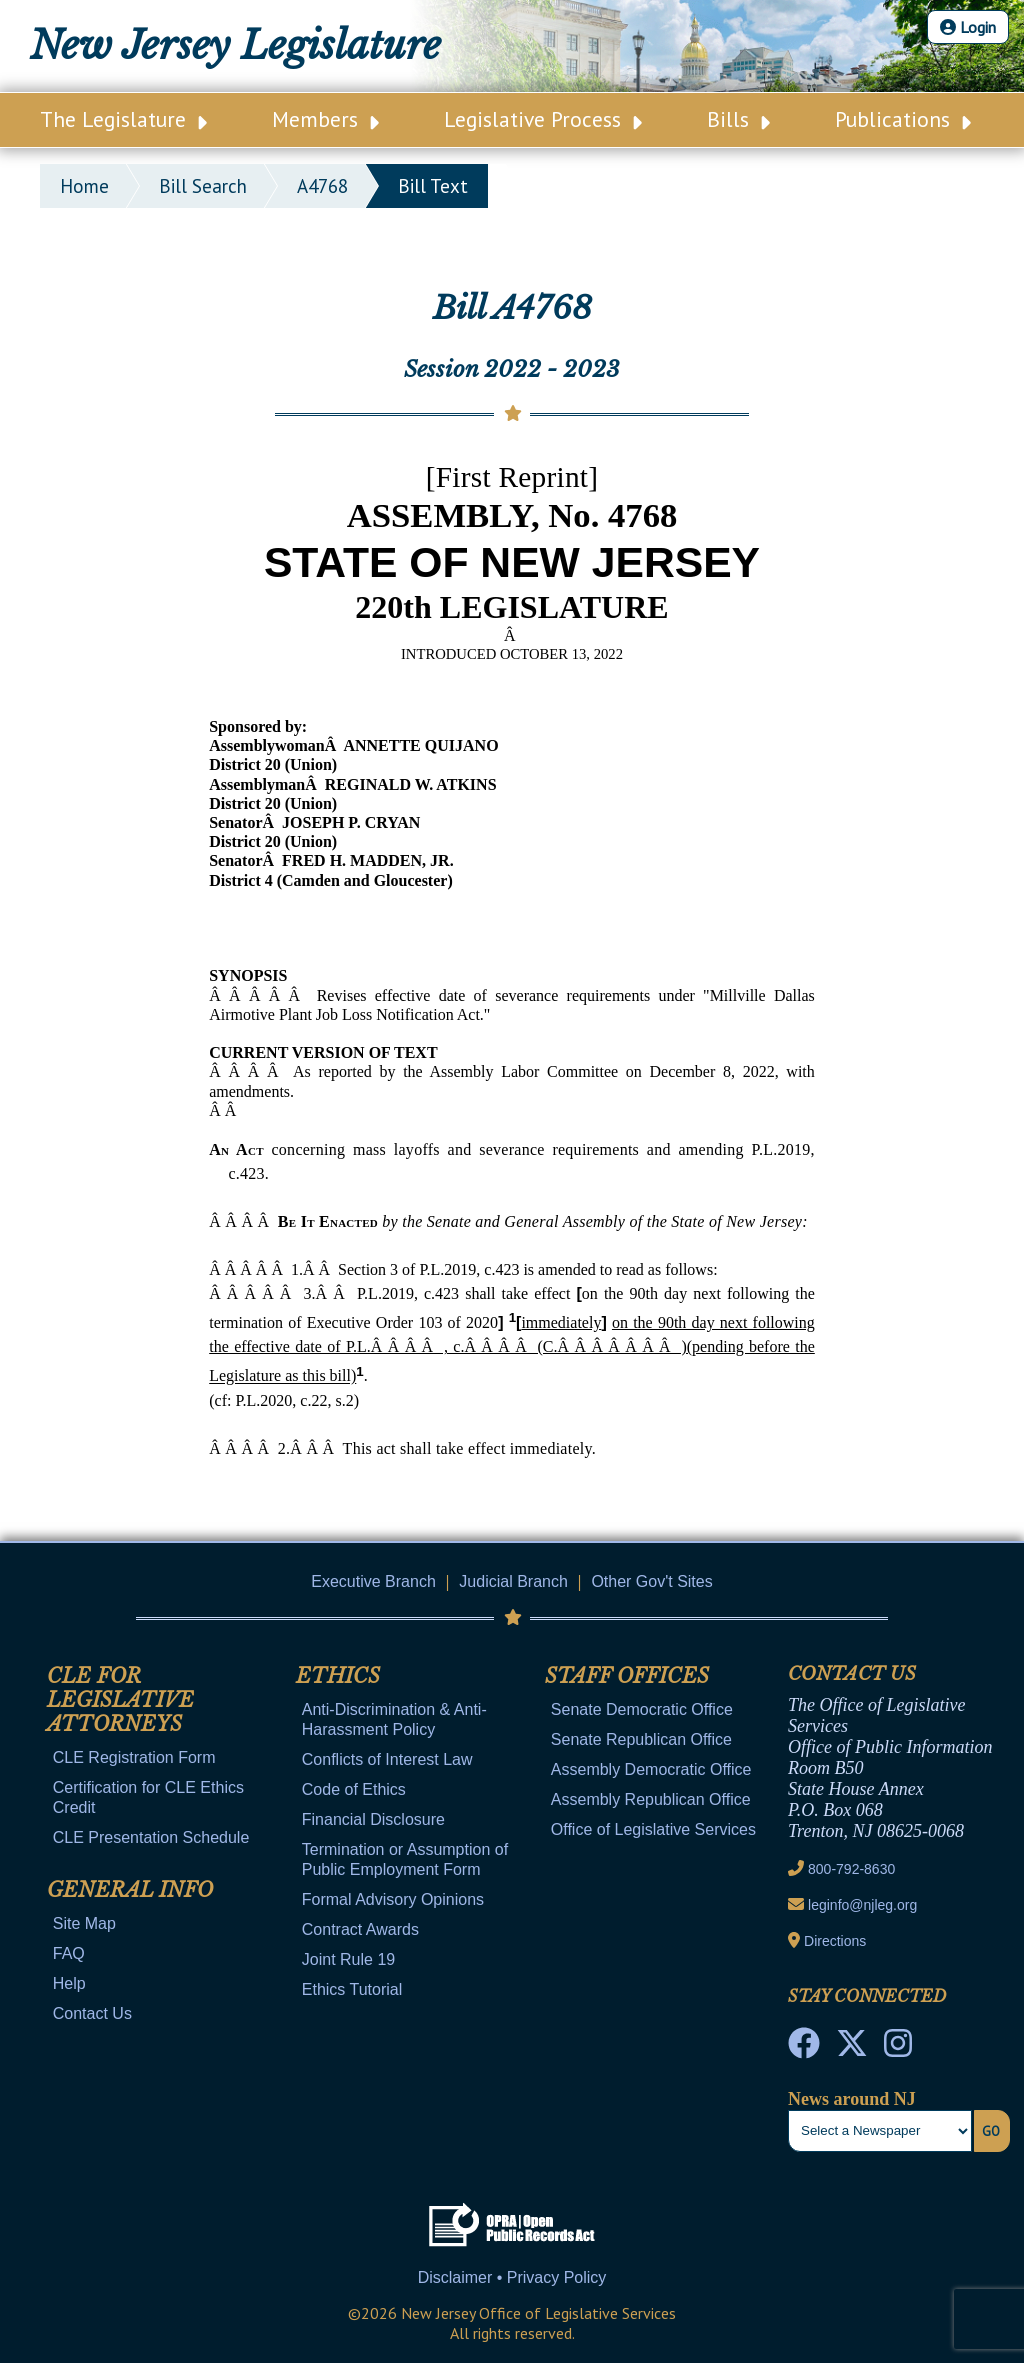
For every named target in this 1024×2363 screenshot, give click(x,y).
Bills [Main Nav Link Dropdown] (738, 119)
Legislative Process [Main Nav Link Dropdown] (543, 119)
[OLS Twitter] (852, 2049)
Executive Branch (373, 1581)
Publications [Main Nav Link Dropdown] (903, 119)
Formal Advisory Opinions (393, 1899)
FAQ (69, 1953)
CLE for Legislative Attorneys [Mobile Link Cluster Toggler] (120, 1700)
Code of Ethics (354, 1789)
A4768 (322, 186)
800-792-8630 (851, 1869)
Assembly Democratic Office (651, 1769)
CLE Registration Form (134, 1757)
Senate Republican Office (641, 1739)
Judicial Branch (513, 1581)
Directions (835, 1941)
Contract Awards (360, 1929)
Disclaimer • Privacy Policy (512, 2277)
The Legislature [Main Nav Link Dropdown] (123, 119)
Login (968, 27)
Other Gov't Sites (651, 1581)
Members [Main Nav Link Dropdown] (325, 119)
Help (69, 1983)
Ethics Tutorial (352, 1989)
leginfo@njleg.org (862, 1905)
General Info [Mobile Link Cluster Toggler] (130, 1890)
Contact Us (92, 2013)
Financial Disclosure (373, 1819)
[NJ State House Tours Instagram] (898, 2049)
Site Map (84, 1923)
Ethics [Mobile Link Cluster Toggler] (338, 1676)
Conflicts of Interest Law (387, 1759)
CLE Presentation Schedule (151, 1837)
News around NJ (852, 2099)
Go (991, 2131)
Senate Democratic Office (642, 1709)
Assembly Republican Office (651, 1799)
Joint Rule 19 (348, 1959)
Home (84, 186)
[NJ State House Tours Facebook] (804, 2049)
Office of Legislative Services (653, 1829)
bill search (203, 186)
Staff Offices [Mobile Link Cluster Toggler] (627, 1676)
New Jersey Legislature (235, 45)
